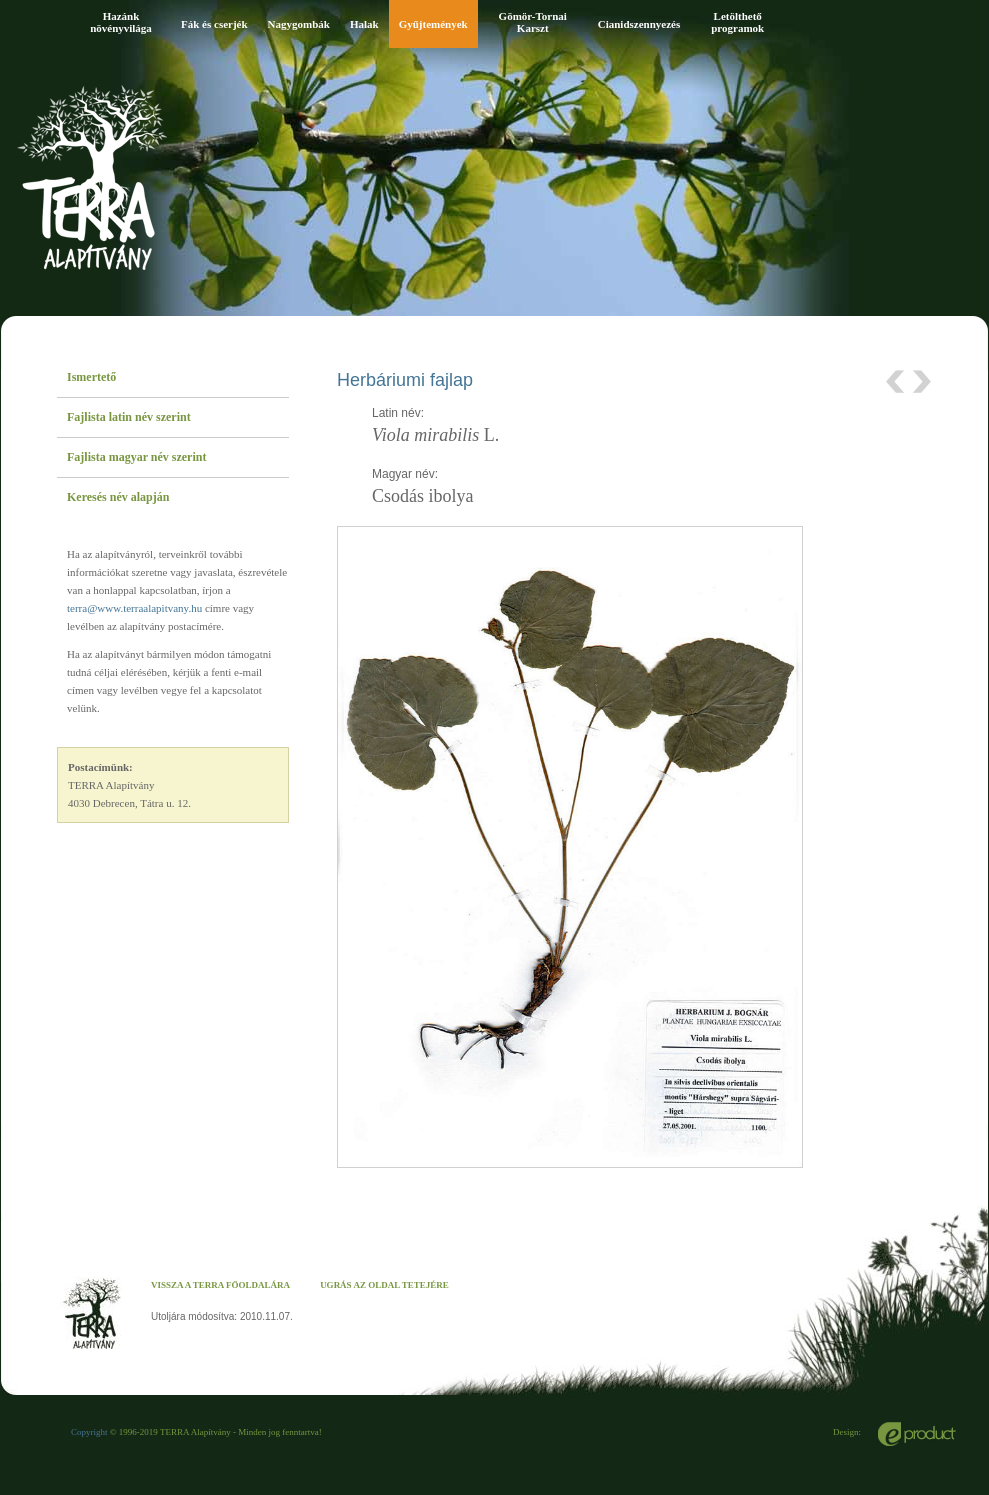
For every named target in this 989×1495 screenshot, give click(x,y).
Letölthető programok (737, 22)
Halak (364, 24)
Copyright (89, 1432)
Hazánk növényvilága (121, 22)
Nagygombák (299, 24)
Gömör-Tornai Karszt (533, 22)
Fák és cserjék (214, 24)
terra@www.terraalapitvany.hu (134, 608)
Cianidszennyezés (639, 24)
